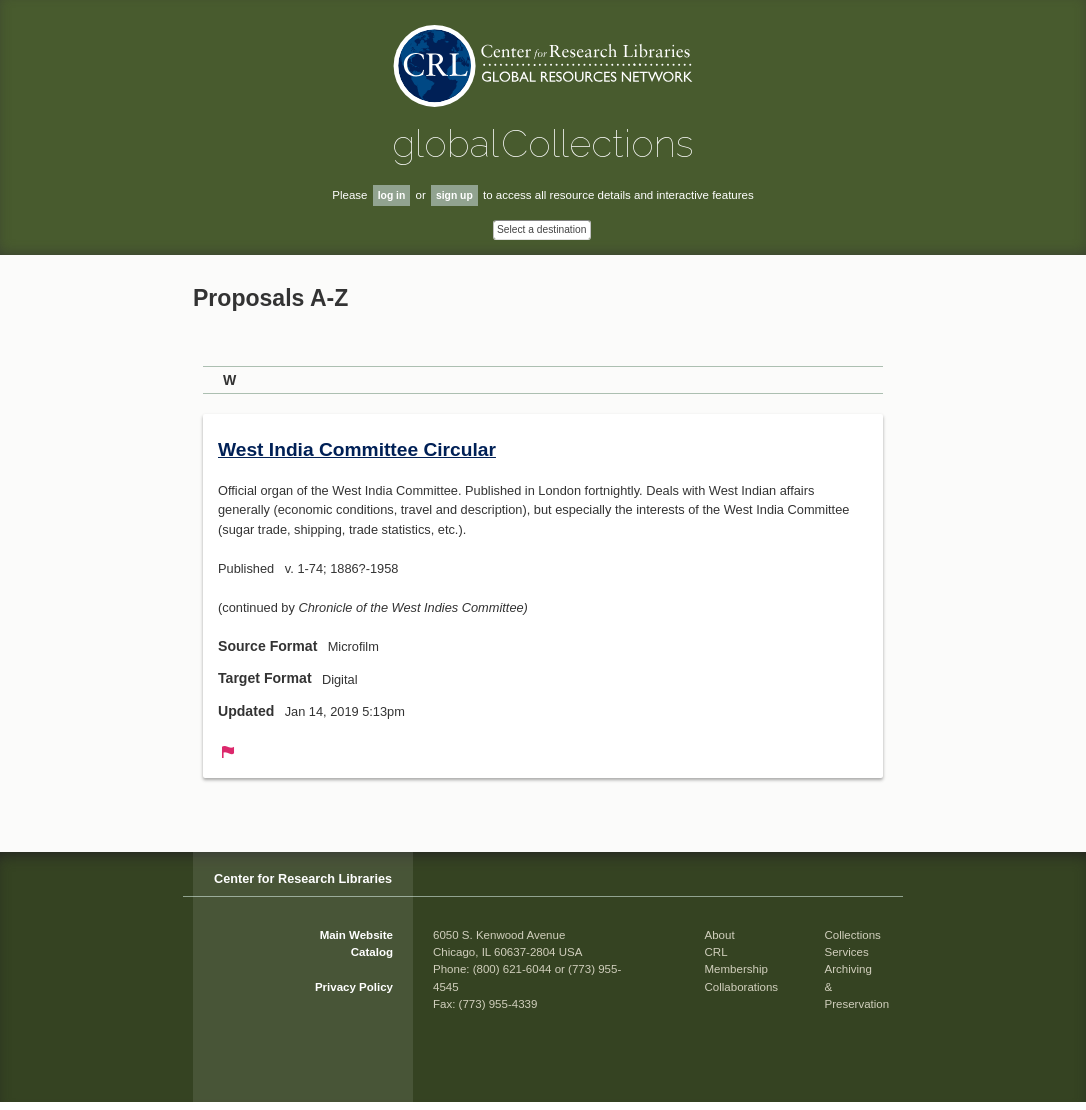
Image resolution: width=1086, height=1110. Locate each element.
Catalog (372, 952)
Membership (736, 969)
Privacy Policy (354, 987)
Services (847, 952)
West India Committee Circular (357, 449)
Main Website (356, 935)
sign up (454, 195)
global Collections (542, 143)
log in (392, 195)
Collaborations (742, 987)
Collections (853, 935)
